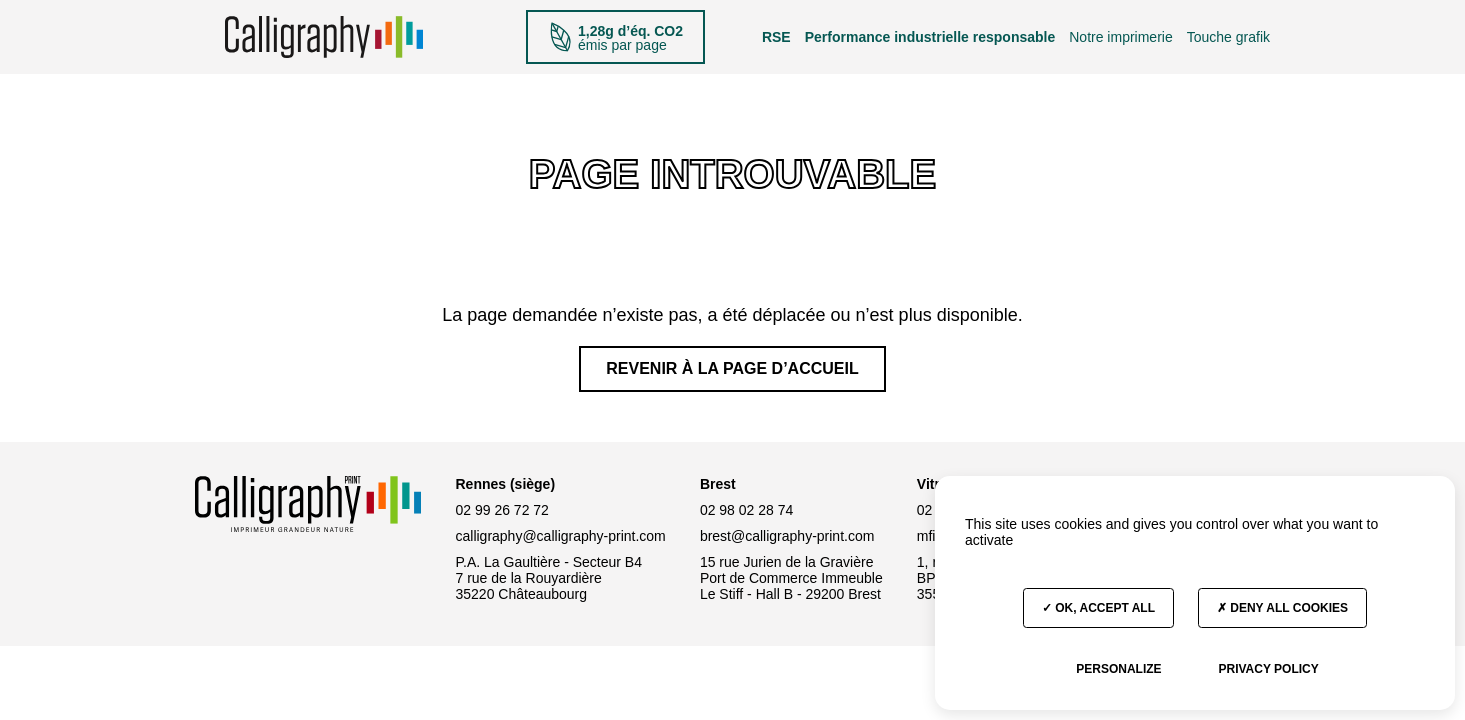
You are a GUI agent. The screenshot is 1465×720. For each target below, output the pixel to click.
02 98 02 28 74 (746, 510)
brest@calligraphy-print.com (787, 536)
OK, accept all (1098, 608)
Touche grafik (1228, 37)
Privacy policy (1268, 669)
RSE (776, 37)
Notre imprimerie (1120, 37)
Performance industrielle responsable (930, 37)
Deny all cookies (1282, 608)
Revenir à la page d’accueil (732, 368)
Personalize (1118, 669)
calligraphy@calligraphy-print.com (560, 536)
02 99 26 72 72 (501, 510)
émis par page (615, 37)
